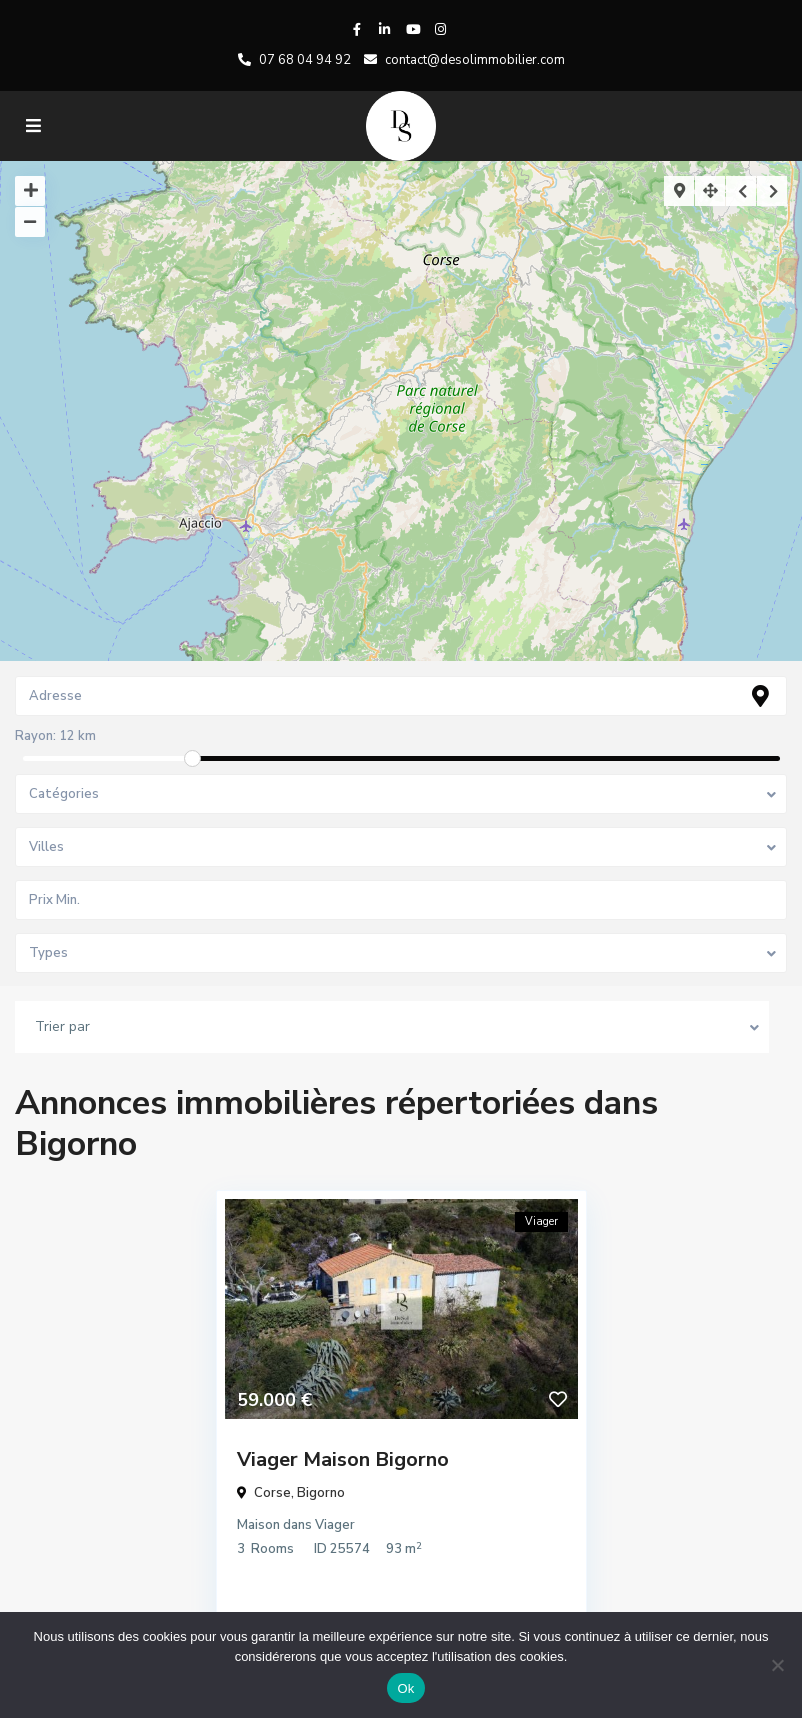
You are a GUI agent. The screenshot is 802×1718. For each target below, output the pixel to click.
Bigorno (321, 1493)
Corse (272, 1493)
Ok (405, 1688)
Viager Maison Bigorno (343, 1459)
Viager (335, 1525)
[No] (777, 1665)
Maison (258, 1525)
